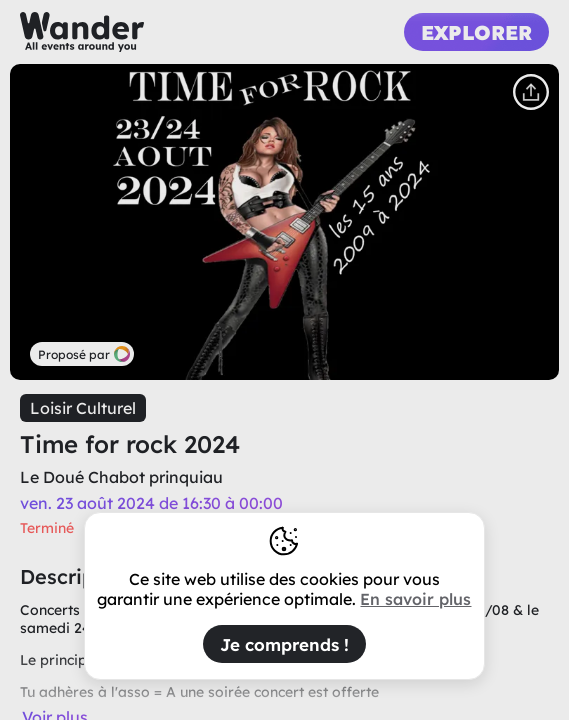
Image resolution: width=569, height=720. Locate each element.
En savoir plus (415, 599)
